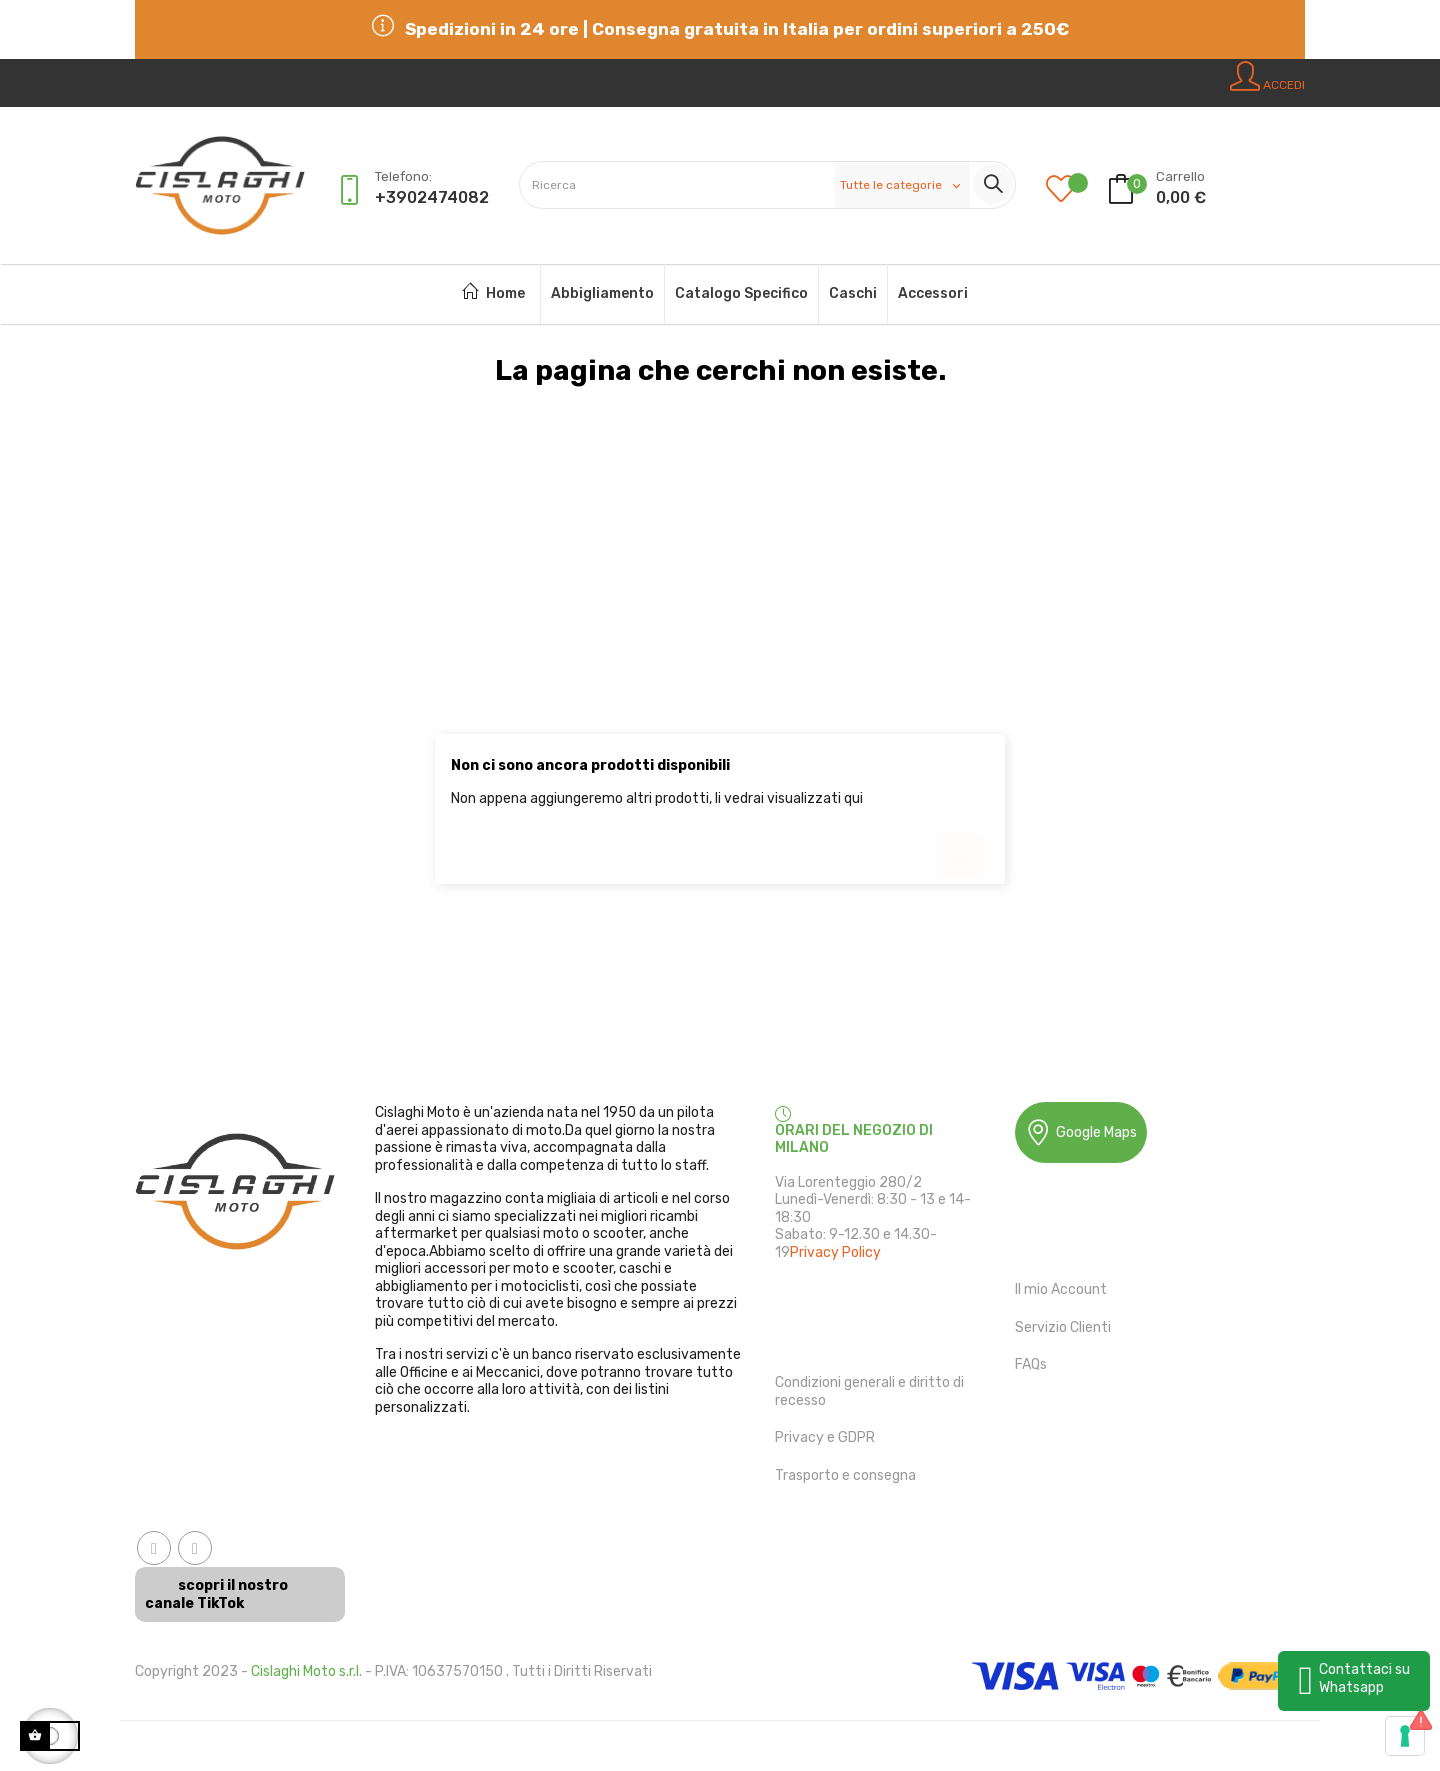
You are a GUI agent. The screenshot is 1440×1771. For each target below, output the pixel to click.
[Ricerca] (720, 845)
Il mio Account (1061, 1289)
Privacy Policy (835, 1252)
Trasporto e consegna (845, 1475)
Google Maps (1081, 1132)
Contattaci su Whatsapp (1364, 1678)
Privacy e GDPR (825, 1437)
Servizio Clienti (1063, 1327)
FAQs (1031, 1364)
